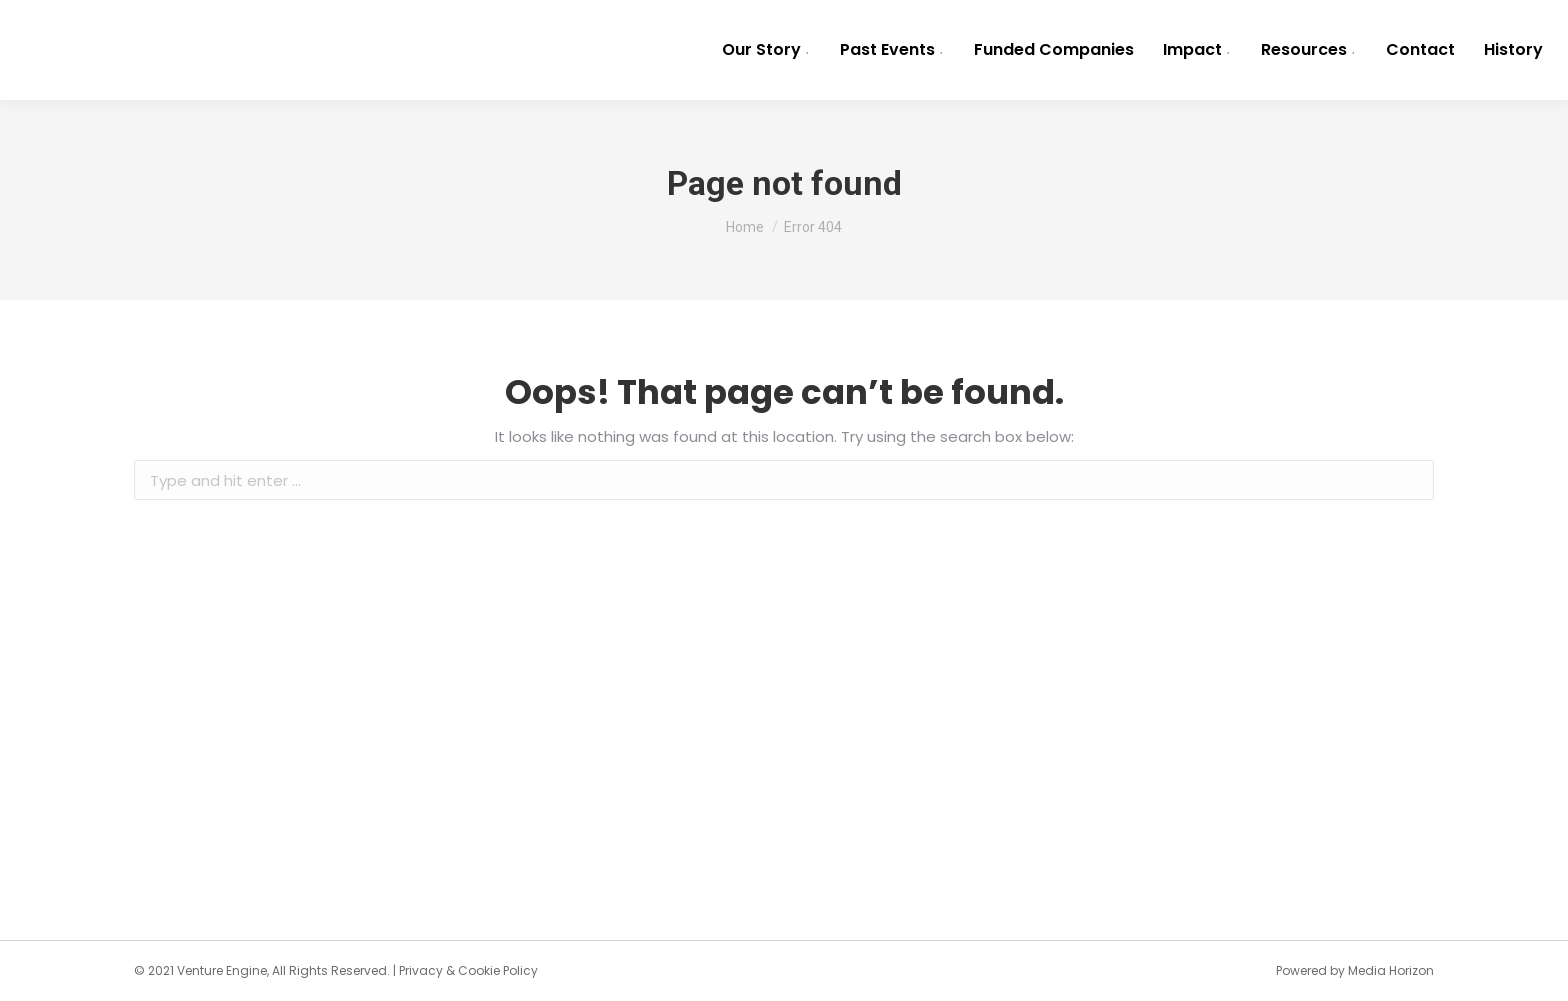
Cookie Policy (498, 970)
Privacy (421, 970)
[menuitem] (766, 50)
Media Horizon (1391, 970)
